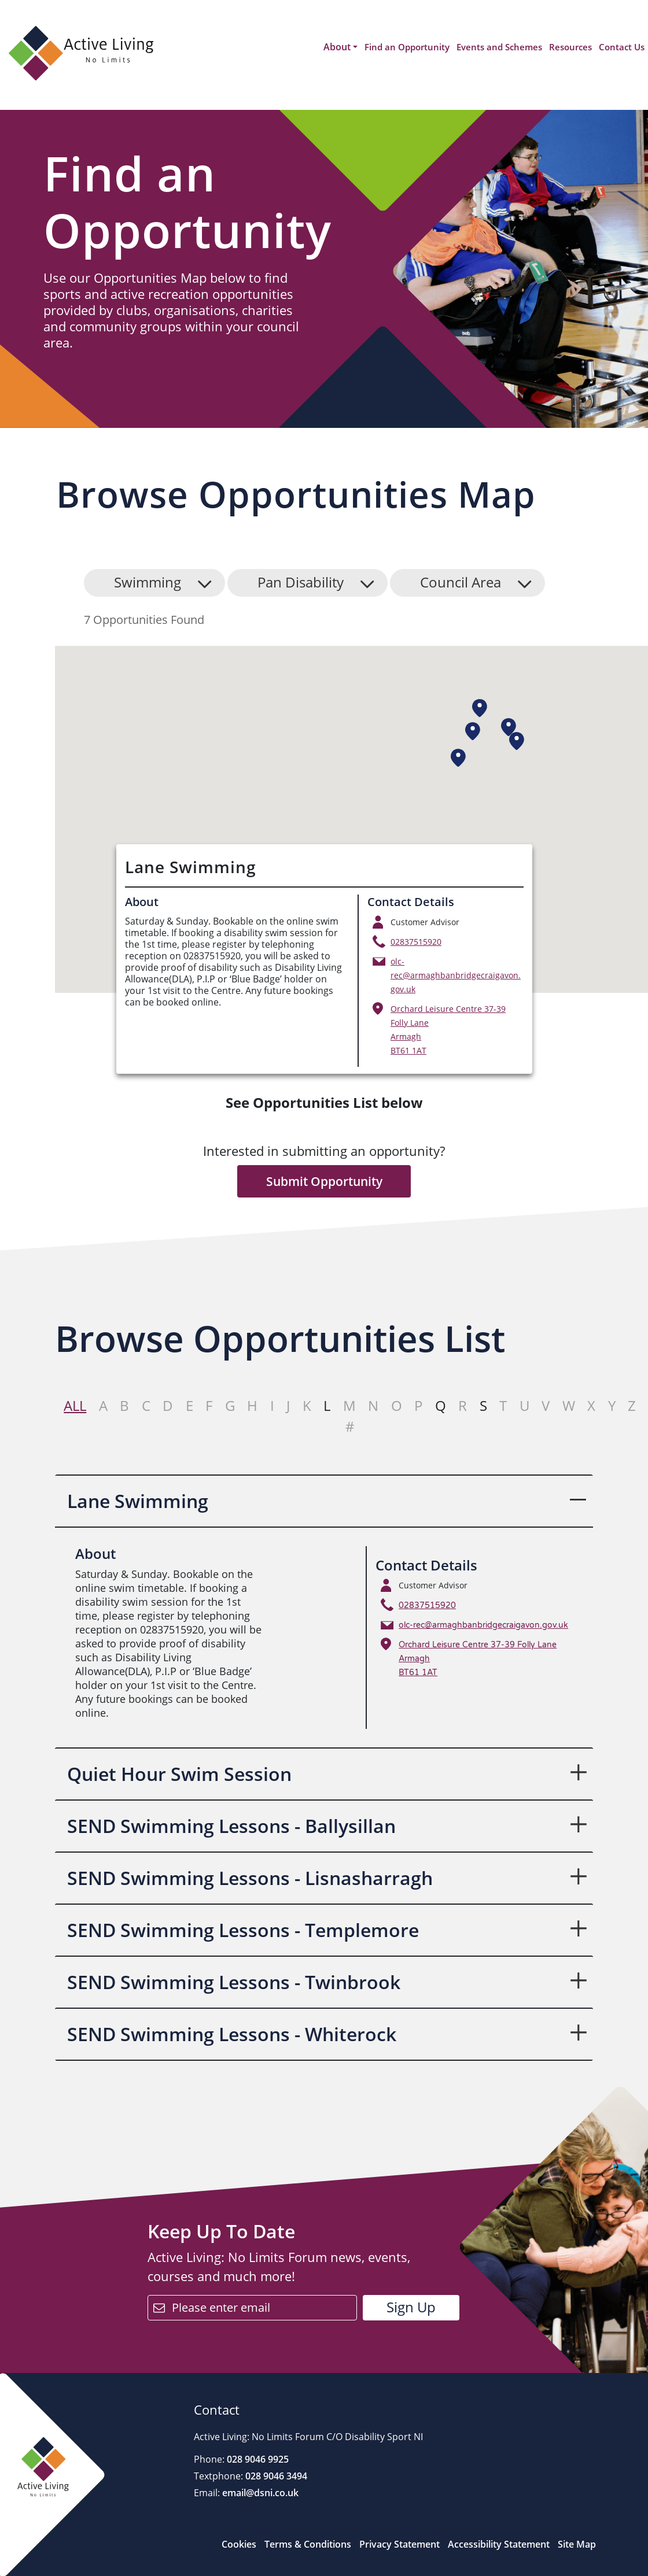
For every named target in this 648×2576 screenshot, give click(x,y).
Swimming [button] (147, 582)
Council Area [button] (460, 582)
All (75, 1405)
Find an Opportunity (407, 47)
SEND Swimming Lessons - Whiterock (231, 2033)
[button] (479, 708)
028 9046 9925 (256, 2459)
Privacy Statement (399, 2544)
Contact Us (622, 47)
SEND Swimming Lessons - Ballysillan (231, 1825)
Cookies (239, 2544)
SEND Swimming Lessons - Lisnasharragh (250, 1877)
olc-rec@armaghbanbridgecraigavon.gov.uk (456, 975)
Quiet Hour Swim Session (179, 1773)
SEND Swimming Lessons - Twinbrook (233, 1981)
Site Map (577, 2544)
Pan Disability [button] (300, 582)
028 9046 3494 (275, 2476)
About (337, 46)
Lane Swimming (137, 1500)
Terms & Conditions (307, 2544)
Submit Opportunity (324, 1181)
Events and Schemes (499, 47)
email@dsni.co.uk (259, 2492)
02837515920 (416, 941)
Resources (570, 47)
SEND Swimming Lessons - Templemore (243, 1929)
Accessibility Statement (499, 2544)
